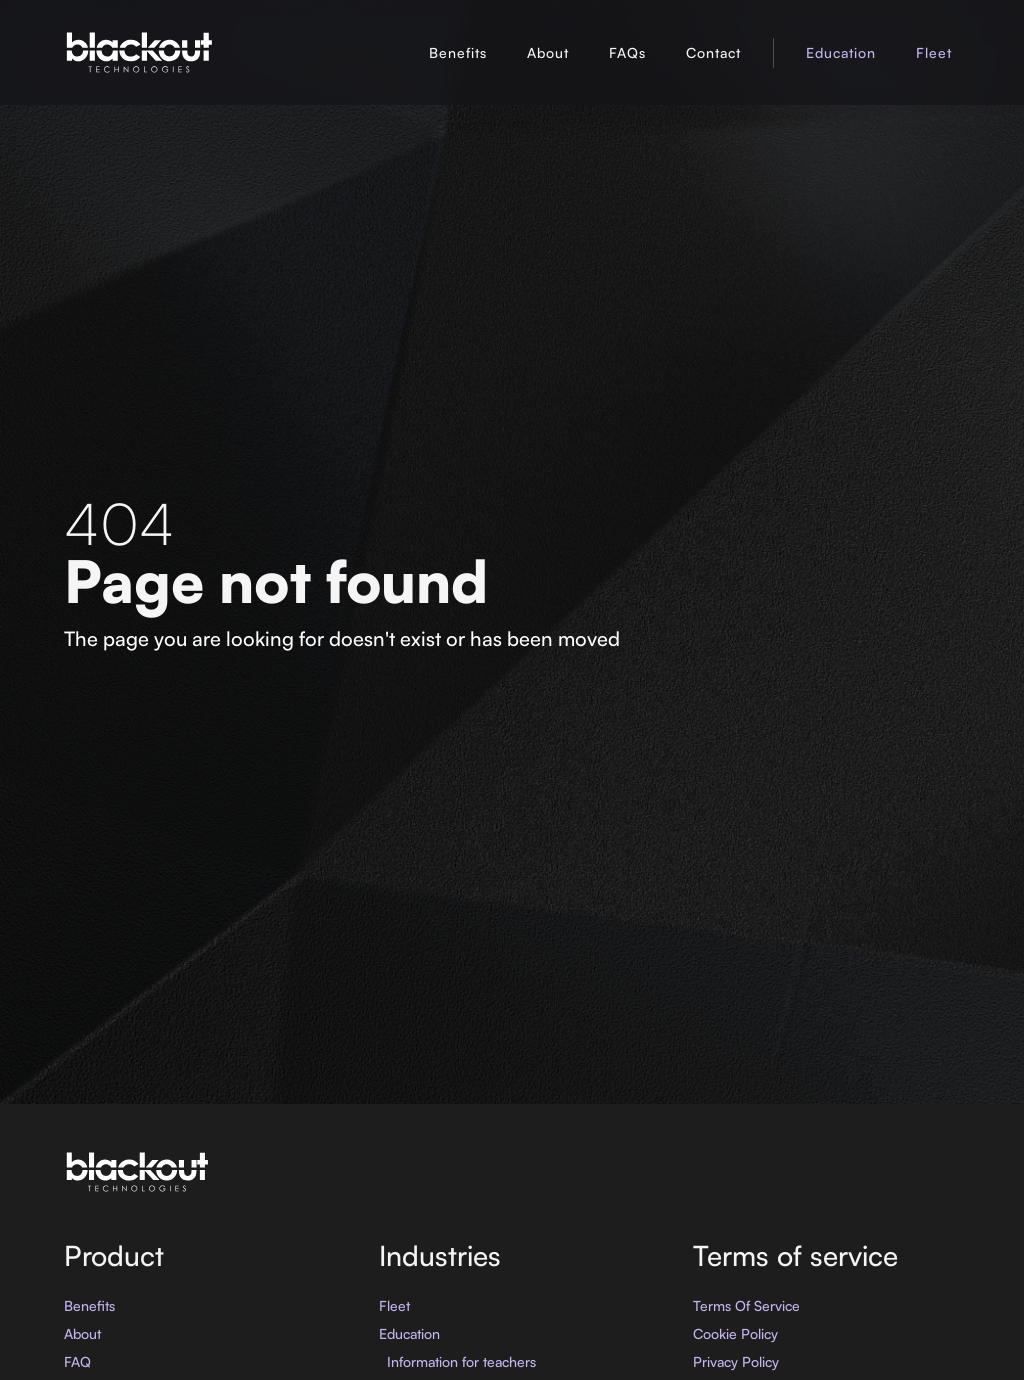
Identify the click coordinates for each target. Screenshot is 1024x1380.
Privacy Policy (736, 1361)
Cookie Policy (735, 1333)
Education (841, 52)
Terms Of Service (746, 1305)
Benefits (458, 52)
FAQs (627, 52)
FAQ (77, 1361)
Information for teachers (461, 1361)
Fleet (934, 52)
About (548, 52)
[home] (139, 52)
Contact (713, 52)
